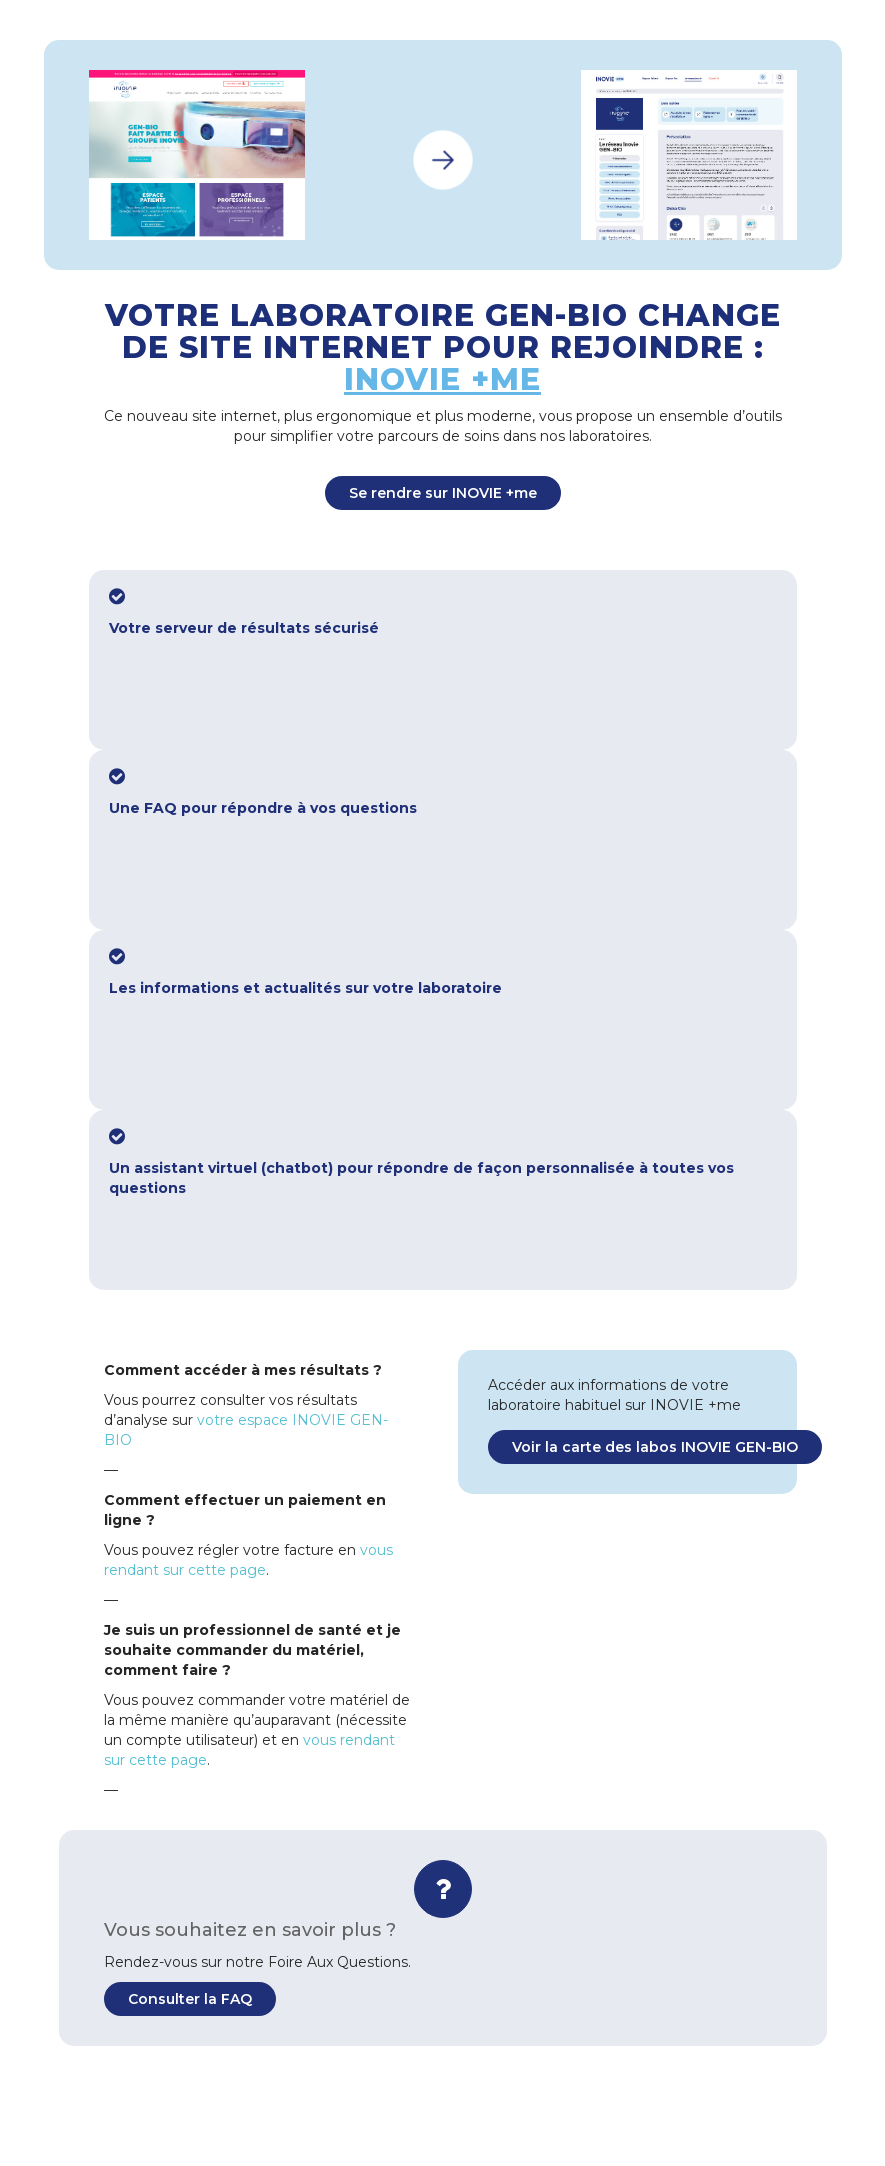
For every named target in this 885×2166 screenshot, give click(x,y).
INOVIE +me (442, 379)
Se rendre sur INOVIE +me (443, 493)
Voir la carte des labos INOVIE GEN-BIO (655, 1447)
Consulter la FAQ (190, 1999)
